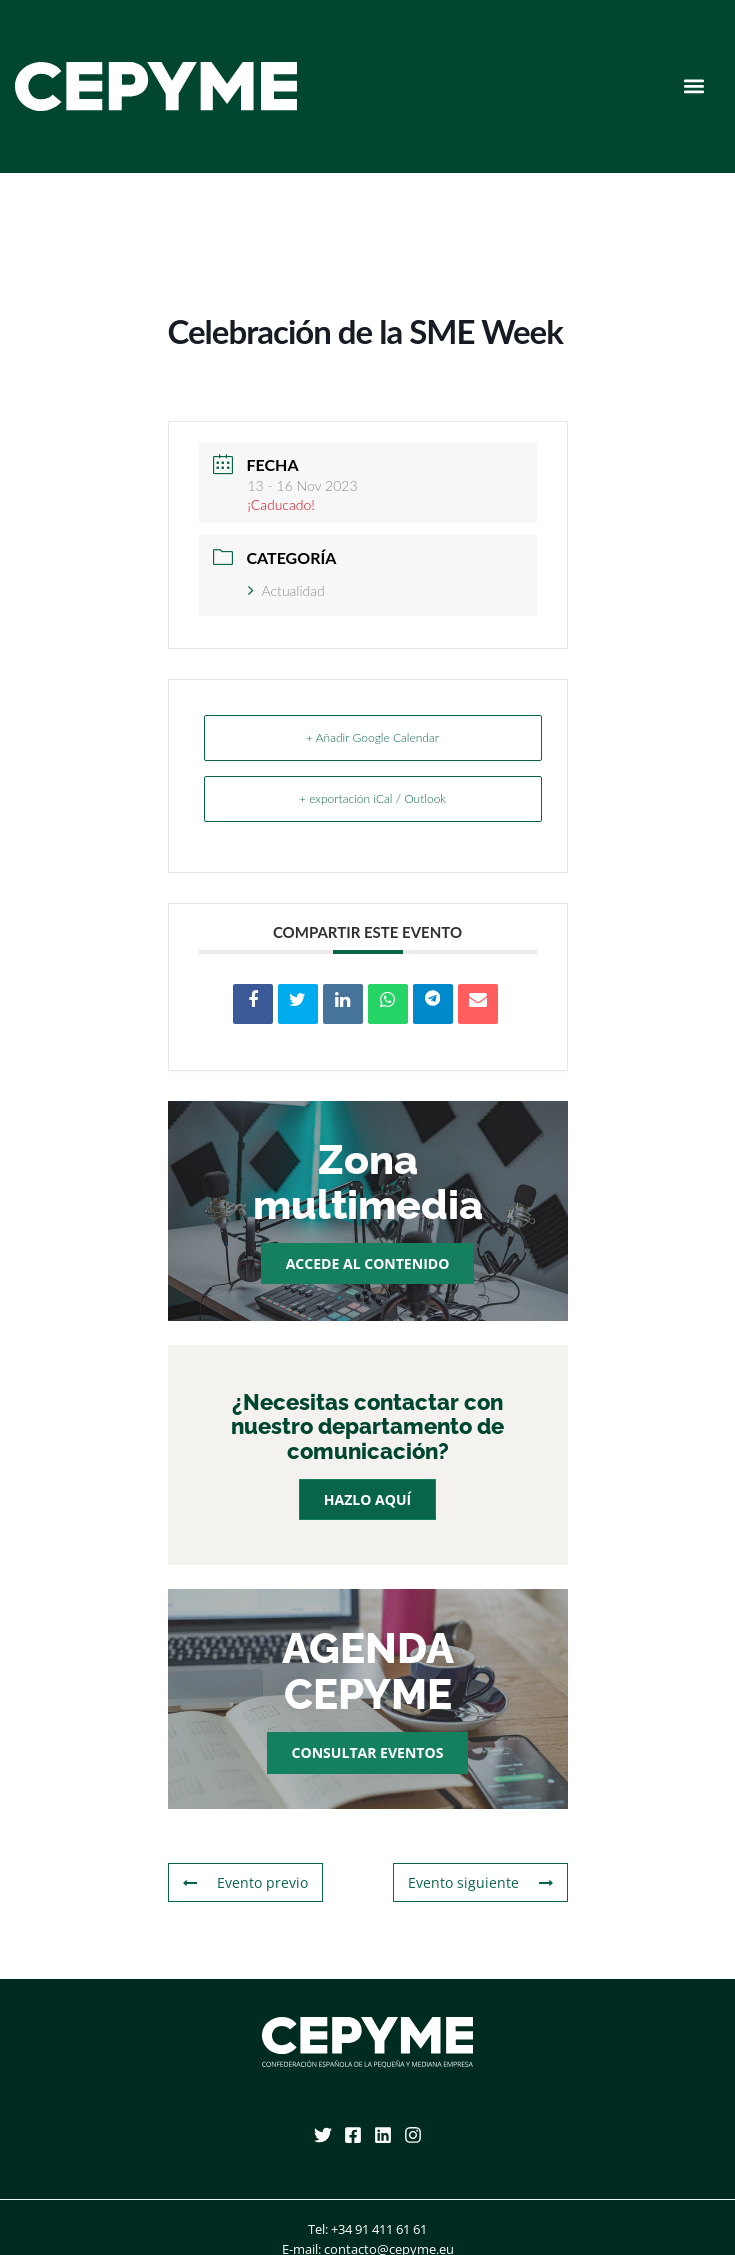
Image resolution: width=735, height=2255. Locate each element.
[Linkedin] (383, 2135)
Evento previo (245, 1882)
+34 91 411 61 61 (379, 2229)
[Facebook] (353, 2135)
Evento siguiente (480, 1882)
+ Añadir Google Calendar (372, 737)
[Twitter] (323, 2135)
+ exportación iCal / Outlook (372, 798)
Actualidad (286, 590)
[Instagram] (413, 2135)
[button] (693, 86)
